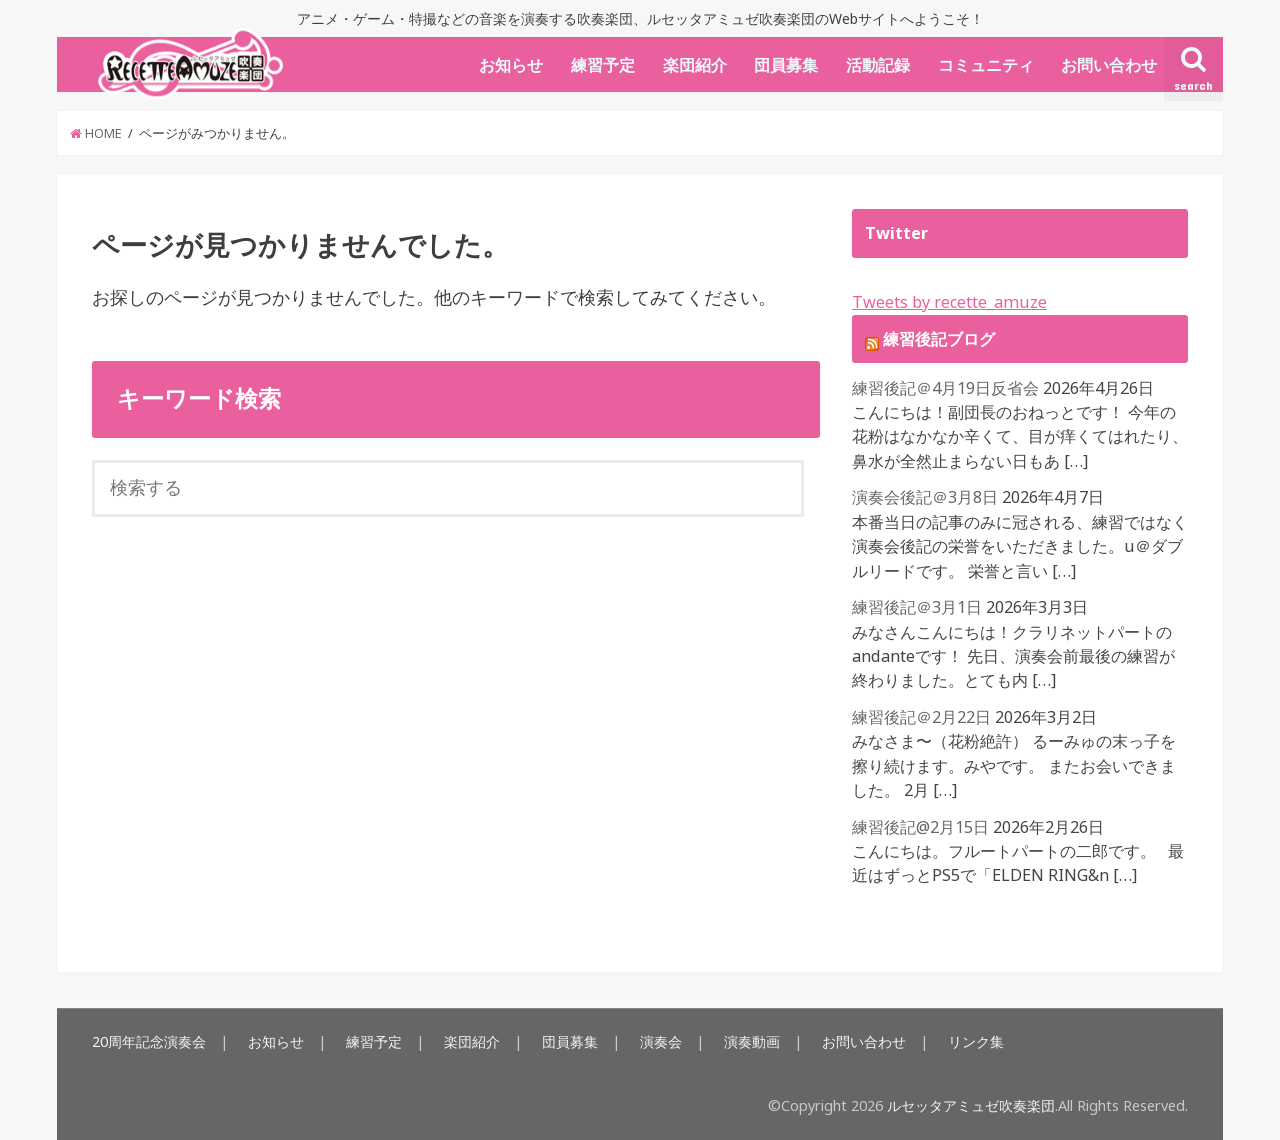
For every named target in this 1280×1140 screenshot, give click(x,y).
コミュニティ (986, 65)
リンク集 (976, 1041)
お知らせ (511, 65)
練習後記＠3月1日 (917, 607)
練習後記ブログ (939, 339)
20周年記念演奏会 (149, 1041)
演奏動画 (752, 1041)
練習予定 (603, 65)
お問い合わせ (1109, 65)
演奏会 (661, 1041)
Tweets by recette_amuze (949, 302)
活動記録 (878, 65)
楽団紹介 (695, 65)
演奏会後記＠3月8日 (925, 497)
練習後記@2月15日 (920, 827)
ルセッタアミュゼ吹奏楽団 (971, 1105)
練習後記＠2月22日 (921, 717)
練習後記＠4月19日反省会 (945, 388)
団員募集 (786, 65)
